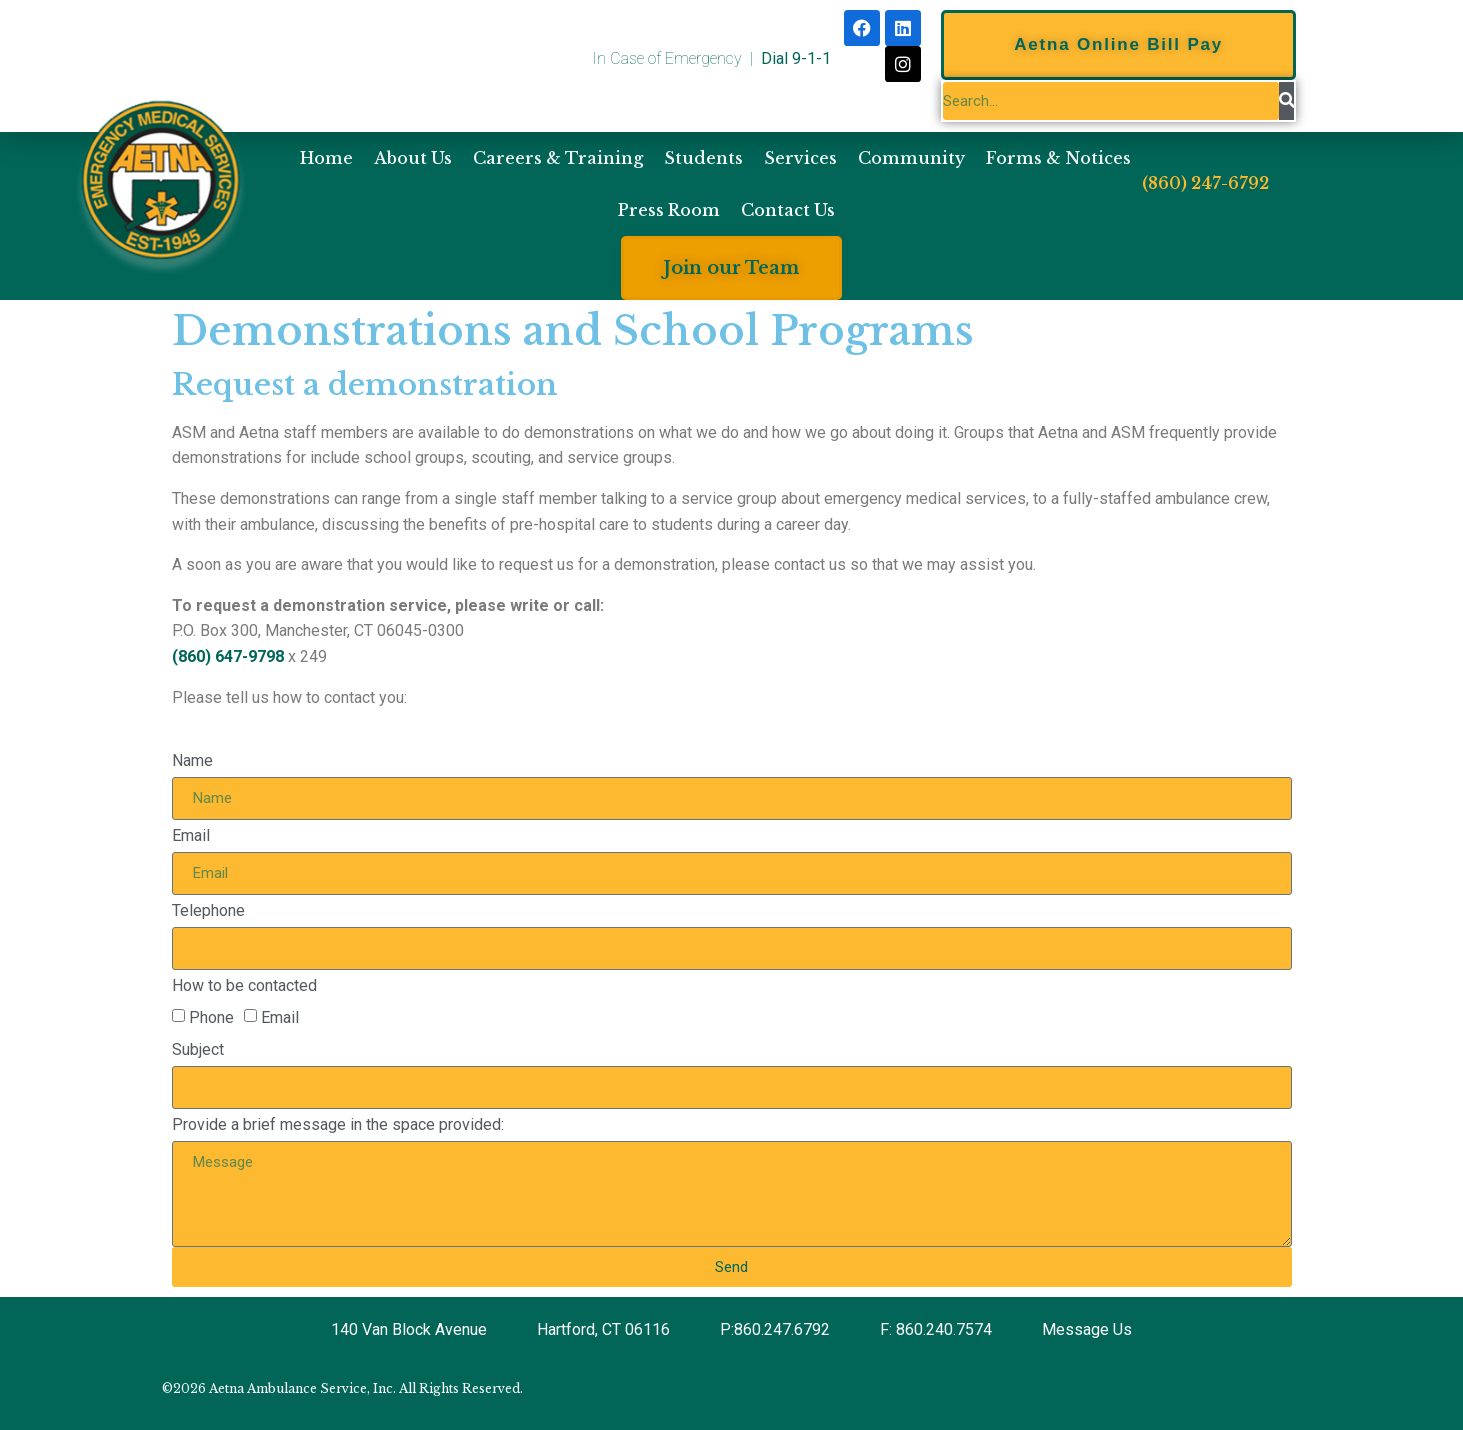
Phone (211, 1017)
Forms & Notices (1058, 158)
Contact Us (788, 210)
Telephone (208, 910)
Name (192, 760)
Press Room (669, 210)
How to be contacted (244, 985)
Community (911, 158)
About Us (413, 158)
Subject (198, 1049)
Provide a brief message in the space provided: (338, 1124)
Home (326, 158)
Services (800, 158)
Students (703, 158)
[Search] (1286, 101)
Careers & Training (558, 158)
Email (191, 835)
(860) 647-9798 (228, 656)
